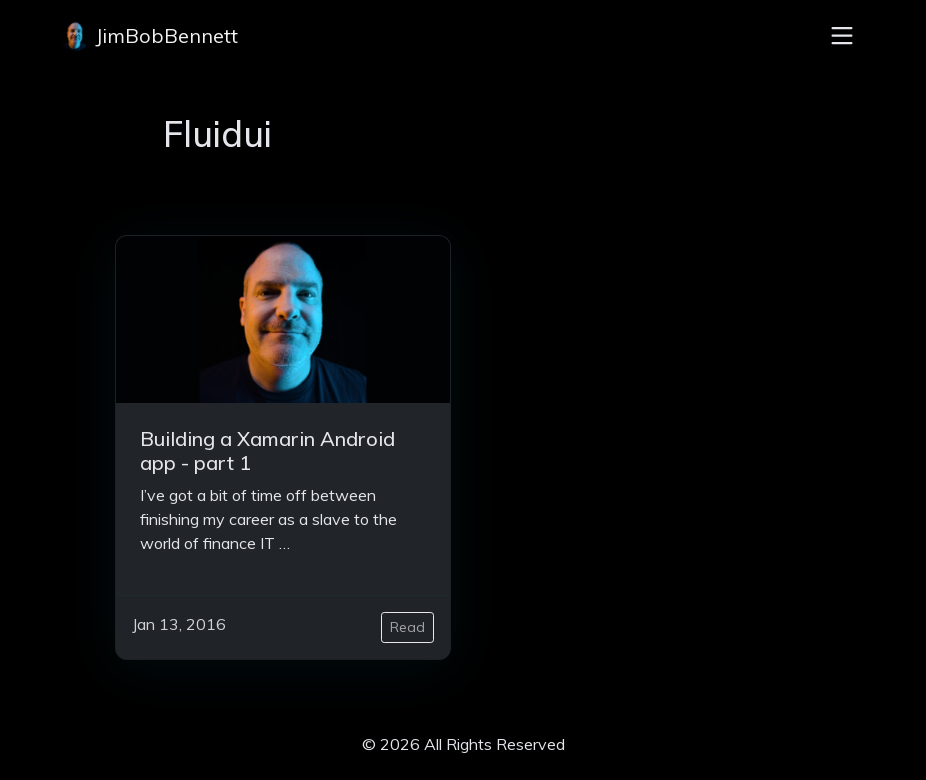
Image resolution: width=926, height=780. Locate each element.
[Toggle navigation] (842, 36)
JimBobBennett (149, 36)
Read (407, 627)
